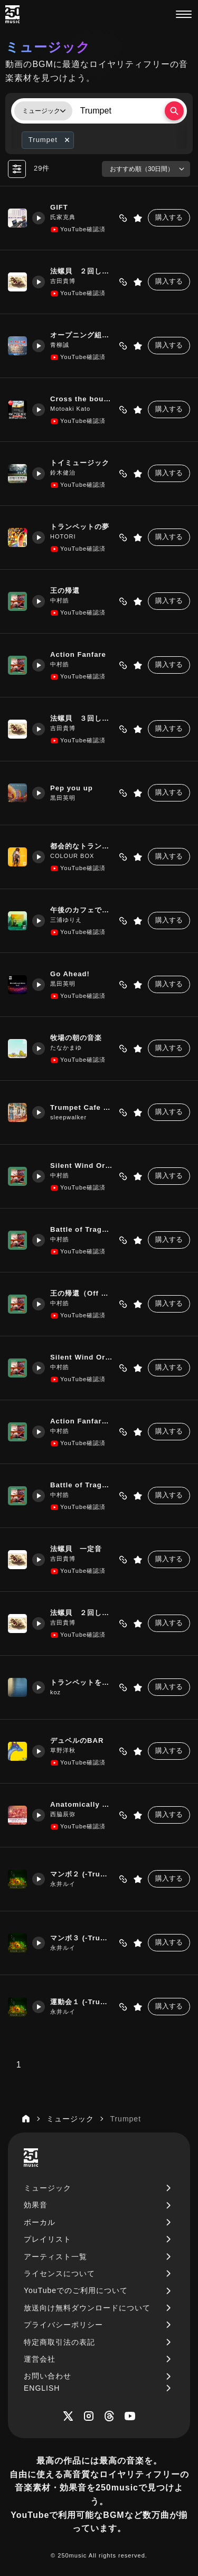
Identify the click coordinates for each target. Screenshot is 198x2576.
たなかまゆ (66, 1047)
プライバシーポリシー (63, 2324)
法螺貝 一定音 (76, 1549)
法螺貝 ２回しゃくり (81, 1613)
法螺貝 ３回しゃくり (81, 718)
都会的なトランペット (81, 846)
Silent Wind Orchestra (81, 1165)
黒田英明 (63, 798)
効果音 (36, 2205)
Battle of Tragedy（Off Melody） (81, 1485)
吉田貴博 (63, 281)
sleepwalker (68, 1117)
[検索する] (174, 110)
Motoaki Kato (70, 408)
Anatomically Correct (81, 1804)
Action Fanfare (78, 654)
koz (55, 1692)
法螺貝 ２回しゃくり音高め (81, 271)
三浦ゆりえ (66, 920)
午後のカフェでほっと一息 (81, 910)
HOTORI (63, 536)
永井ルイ (63, 1884)
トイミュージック (79, 463)
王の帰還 (65, 591)
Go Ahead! (70, 974)
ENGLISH (42, 2388)
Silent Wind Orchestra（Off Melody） (81, 1357)
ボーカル (39, 2222)
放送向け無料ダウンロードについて (87, 2308)
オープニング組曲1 (81, 335)
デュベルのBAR (76, 1740)
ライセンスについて (59, 2273)
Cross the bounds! (81, 399)
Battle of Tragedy (81, 1229)
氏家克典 (63, 217)
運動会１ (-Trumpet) (81, 2002)
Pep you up (71, 788)
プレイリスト (47, 2239)
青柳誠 (59, 345)
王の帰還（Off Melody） (81, 1293)
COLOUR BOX (72, 856)
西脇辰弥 (63, 1814)
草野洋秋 (63, 1750)
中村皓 (59, 600)
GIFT (59, 207)
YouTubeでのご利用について (76, 2290)
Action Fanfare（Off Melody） (81, 1421)
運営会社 (39, 2359)
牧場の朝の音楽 (76, 1038)
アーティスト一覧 (55, 2256)
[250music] (12, 14)
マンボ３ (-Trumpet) (81, 1938)
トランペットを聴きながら (81, 1682)
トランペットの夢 (79, 527)
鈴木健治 (63, 472)
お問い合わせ (47, 2376)
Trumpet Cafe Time (81, 1107)
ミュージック (47, 2188)
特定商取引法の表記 (59, 2342)
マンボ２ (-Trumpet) (81, 1874)
